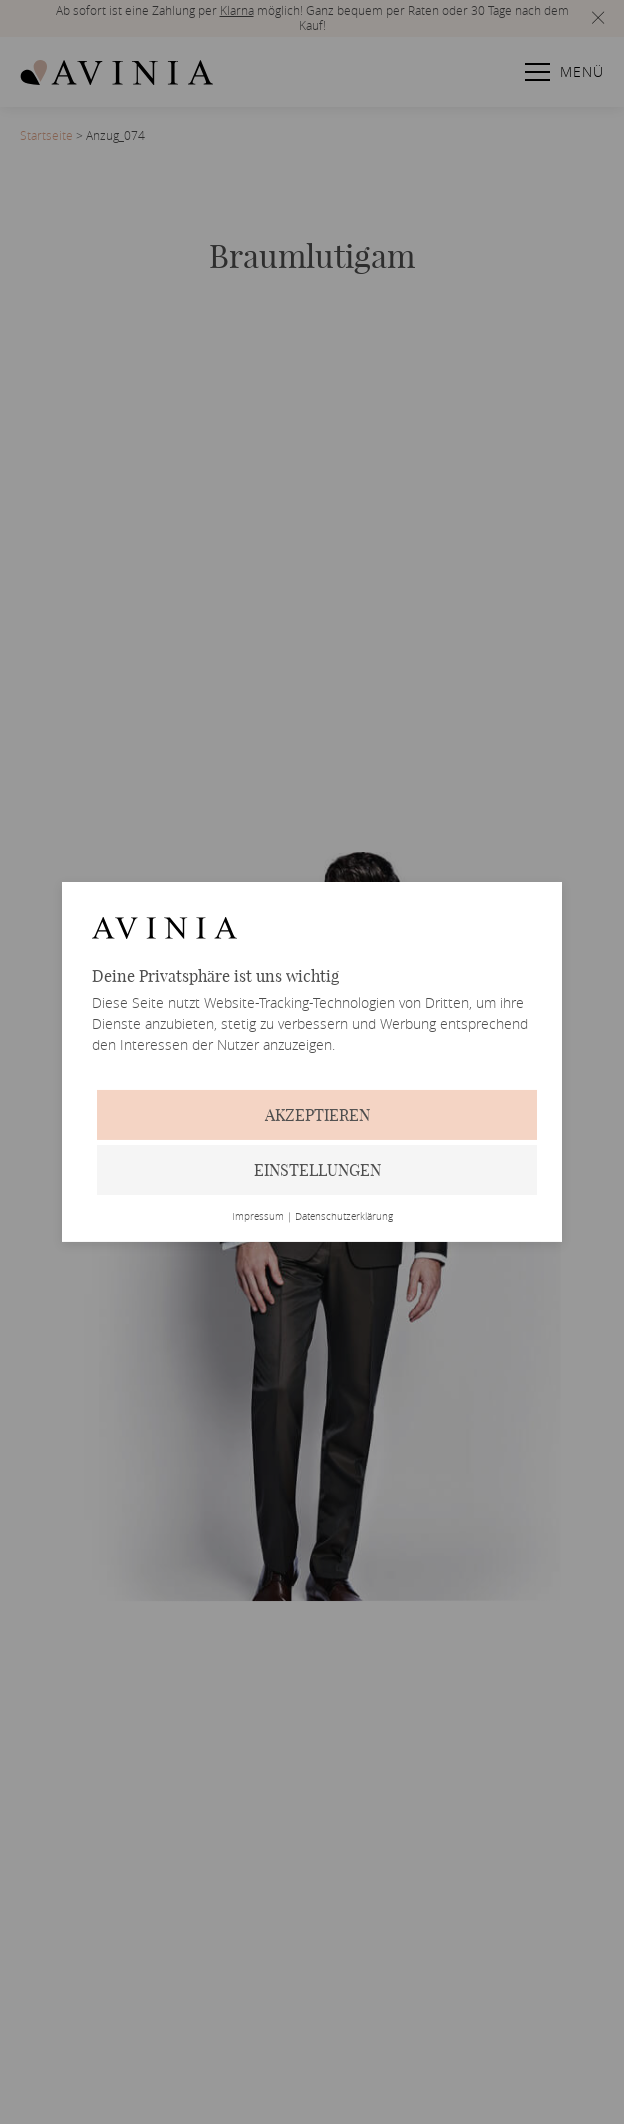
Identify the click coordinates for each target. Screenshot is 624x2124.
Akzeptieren (317, 1115)
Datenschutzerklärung (344, 1217)
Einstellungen (317, 1170)
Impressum (258, 1217)
